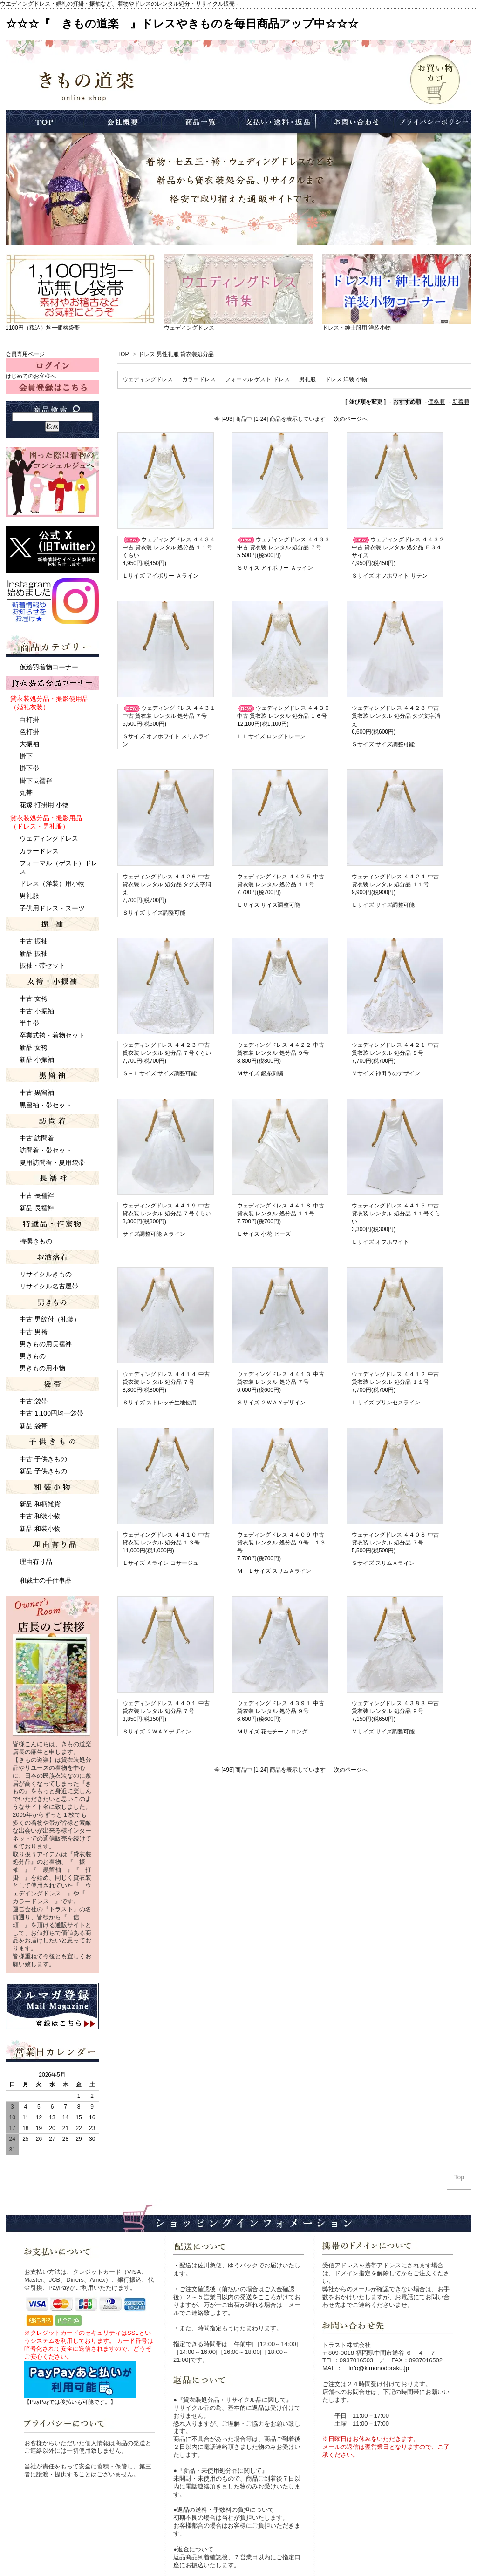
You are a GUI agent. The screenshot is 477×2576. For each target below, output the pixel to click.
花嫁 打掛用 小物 (44, 805)
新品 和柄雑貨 (40, 1504)
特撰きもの (36, 1241)
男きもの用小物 (42, 1368)
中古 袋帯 (34, 1401)
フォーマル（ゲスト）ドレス (59, 867)
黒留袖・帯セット (46, 1105)
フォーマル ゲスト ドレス (257, 379)
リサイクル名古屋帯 (49, 1286)
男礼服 (307, 379)
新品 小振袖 (37, 1059)
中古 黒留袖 (37, 1092)
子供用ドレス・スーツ (52, 908)
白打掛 (29, 719)
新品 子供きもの (43, 1471)
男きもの (33, 1356)
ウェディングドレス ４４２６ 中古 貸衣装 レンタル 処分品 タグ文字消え (167, 884)
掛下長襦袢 (36, 780)
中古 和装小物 (40, 1516)
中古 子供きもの (43, 1459)
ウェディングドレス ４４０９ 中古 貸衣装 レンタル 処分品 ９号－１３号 (281, 1542)
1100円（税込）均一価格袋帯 (43, 327)
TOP (123, 354)
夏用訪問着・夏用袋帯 (52, 1162)
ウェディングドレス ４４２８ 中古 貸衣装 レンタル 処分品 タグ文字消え (396, 716)
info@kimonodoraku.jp (378, 2368)
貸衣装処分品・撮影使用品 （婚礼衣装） (49, 703)
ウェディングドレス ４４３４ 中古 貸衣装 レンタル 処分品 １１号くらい (169, 547)
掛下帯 (29, 768)
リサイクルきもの (46, 1274)
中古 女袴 (34, 998)
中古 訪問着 (37, 1138)
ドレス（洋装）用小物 (52, 883)
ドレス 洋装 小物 (346, 379)
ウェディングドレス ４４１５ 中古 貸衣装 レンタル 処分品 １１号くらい (396, 1213)
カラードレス (199, 379)
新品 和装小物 (40, 1528)
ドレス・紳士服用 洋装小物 (356, 327)
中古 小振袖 (37, 1011)
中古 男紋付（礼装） (50, 1319)
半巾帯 (29, 1023)
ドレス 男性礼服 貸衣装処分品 (176, 354)
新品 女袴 (34, 1047)
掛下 (26, 756)
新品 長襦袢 (37, 1208)
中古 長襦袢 (37, 1195)
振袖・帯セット (42, 965)
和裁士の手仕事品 (46, 1580)
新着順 (460, 401)
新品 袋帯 (34, 1426)
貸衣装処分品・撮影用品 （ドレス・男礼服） (46, 822)
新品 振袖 (34, 953)
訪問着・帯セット (46, 1150)
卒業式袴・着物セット (52, 1035)
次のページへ (351, 419)
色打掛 (29, 731)
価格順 (436, 401)
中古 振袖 (34, 941)
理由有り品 (36, 1561)
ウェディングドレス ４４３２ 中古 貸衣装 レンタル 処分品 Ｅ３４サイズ (398, 547)
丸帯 (26, 792)
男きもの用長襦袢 (46, 1344)
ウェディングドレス (189, 327)
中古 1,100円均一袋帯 (51, 1413)
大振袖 (29, 744)
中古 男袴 (34, 1331)
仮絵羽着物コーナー (49, 667)
